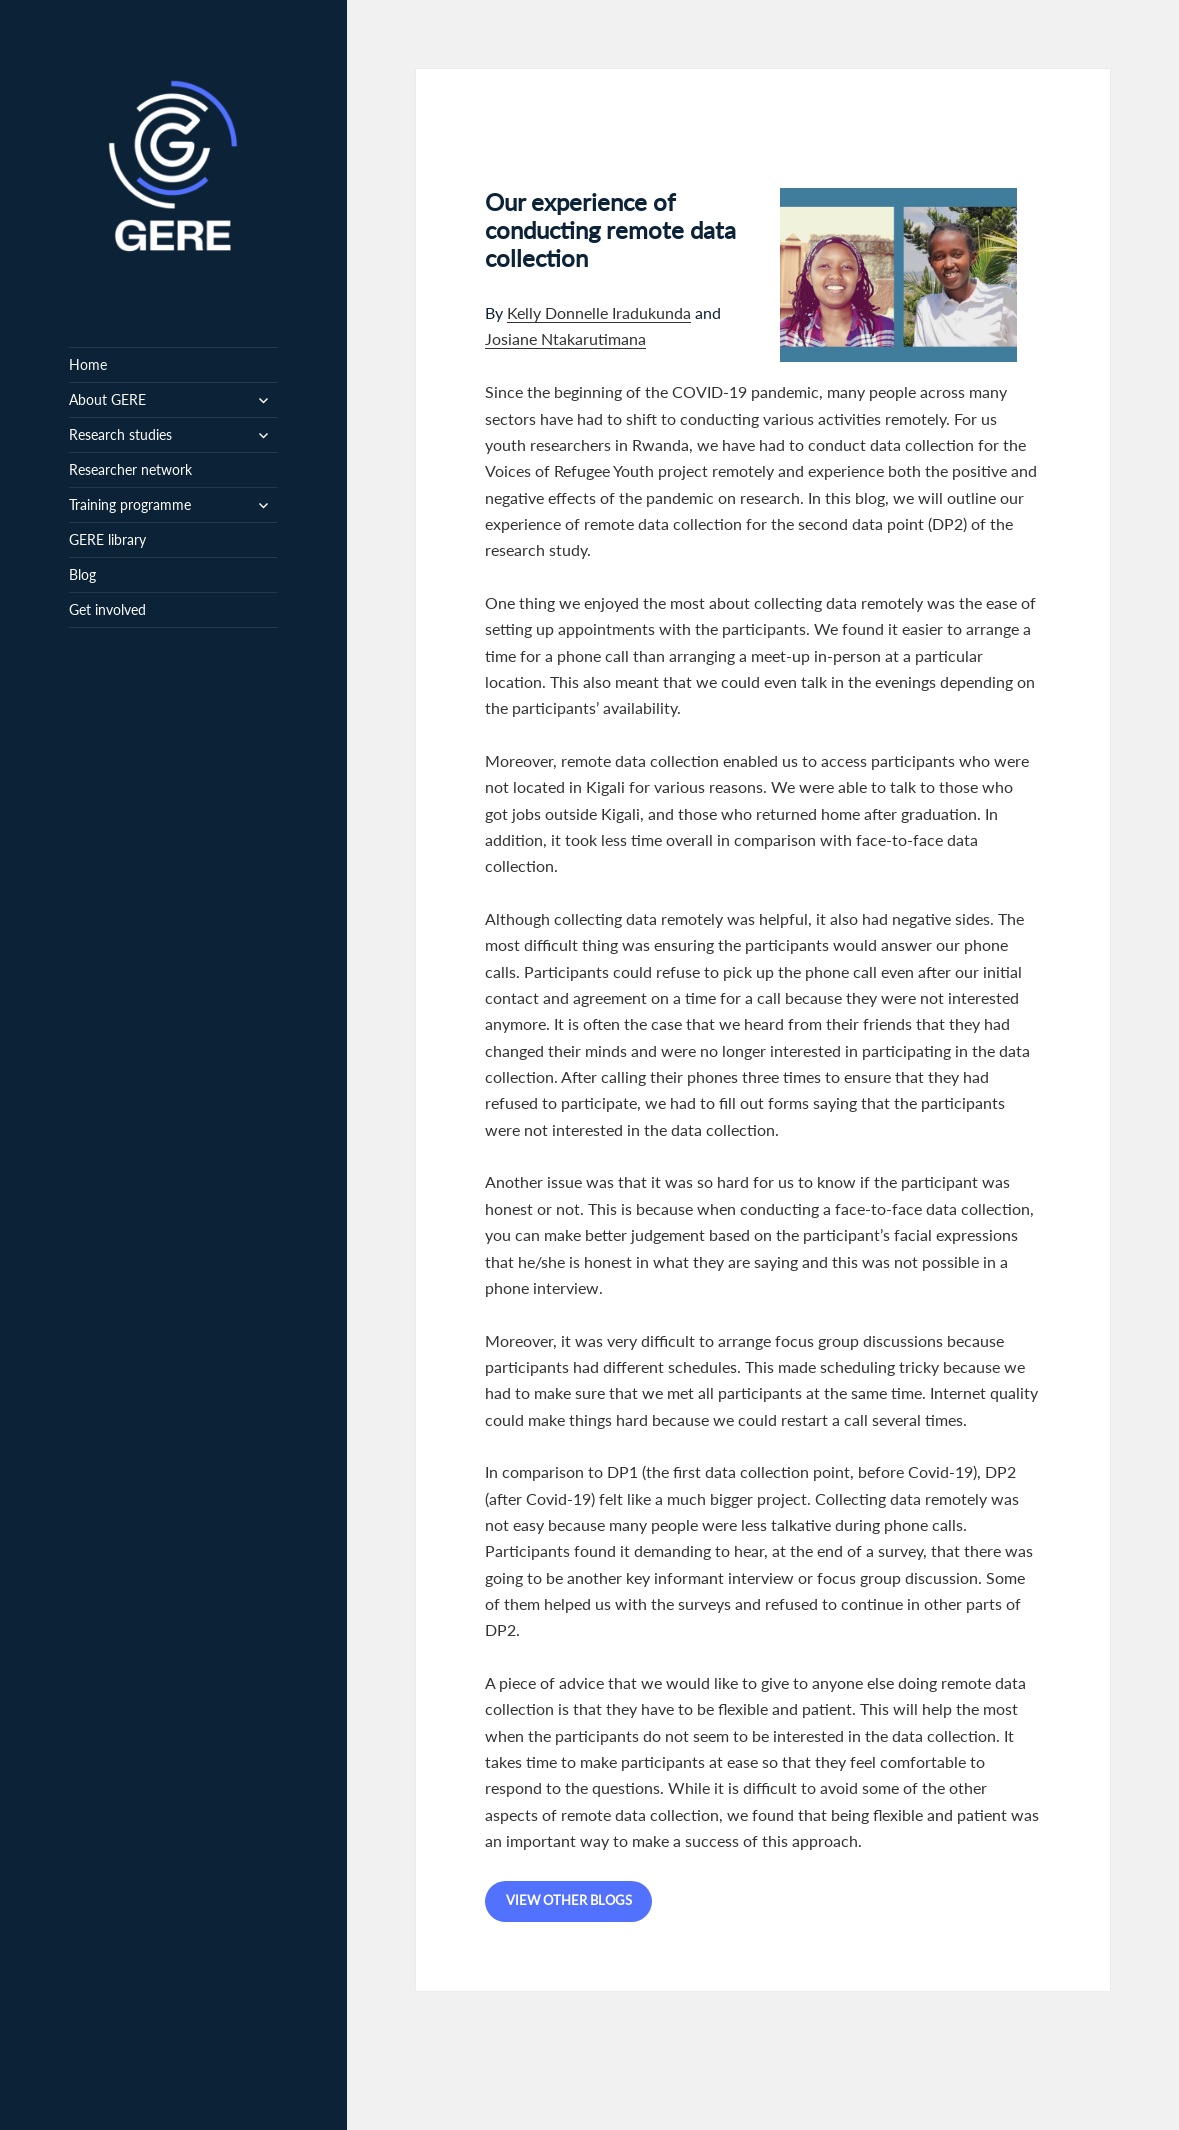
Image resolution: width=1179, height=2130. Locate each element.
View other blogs (569, 1900)
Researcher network (130, 469)
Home (88, 364)
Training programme (130, 504)
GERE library (107, 539)
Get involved (107, 609)
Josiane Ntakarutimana (565, 338)
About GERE (107, 399)
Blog (82, 574)
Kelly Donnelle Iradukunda (599, 312)
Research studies (120, 434)
